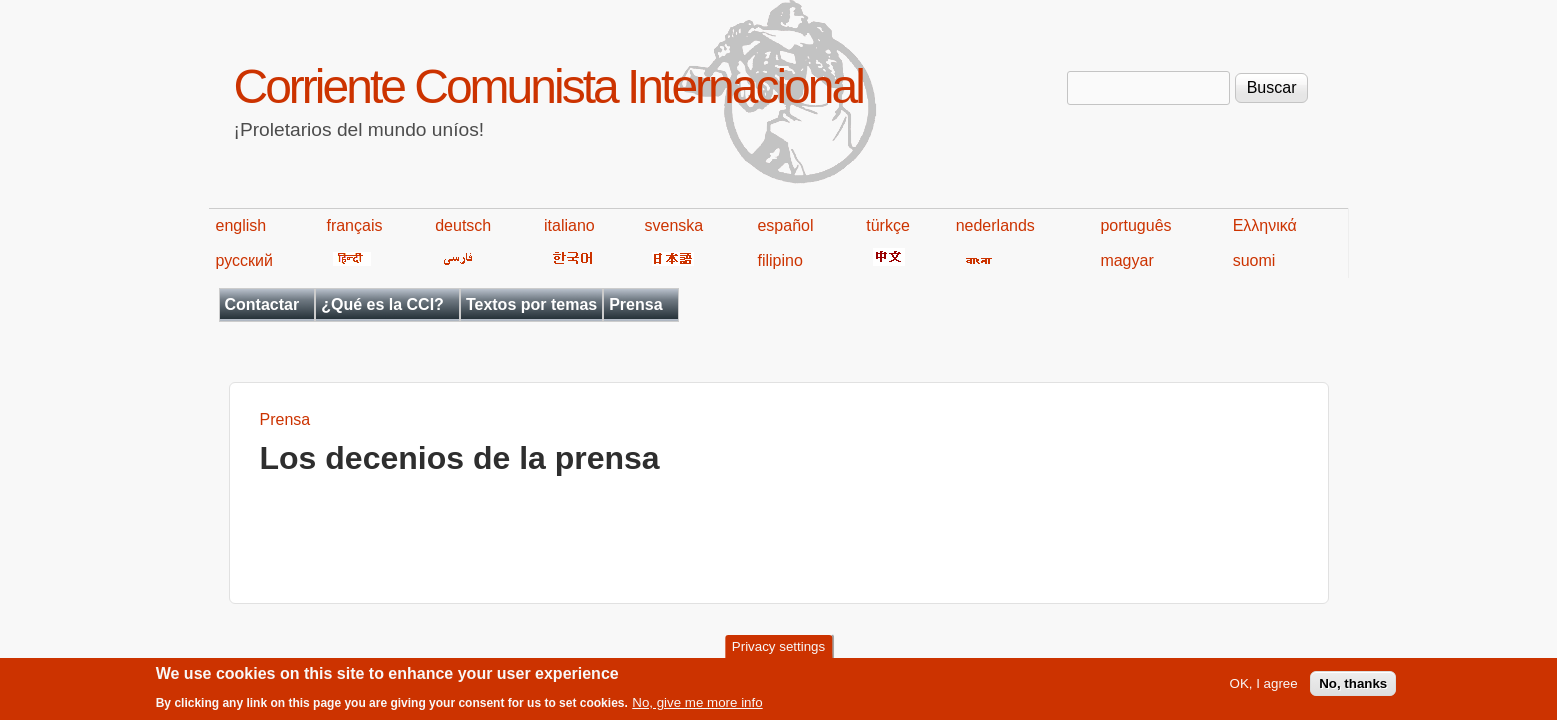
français (354, 225)
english (241, 225)
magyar (1126, 260)
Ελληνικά (1265, 225)
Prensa (635, 304)
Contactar (262, 304)
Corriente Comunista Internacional (548, 86)
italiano (569, 225)
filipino (779, 260)
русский (244, 260)
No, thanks (1353, 688)
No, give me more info (697, 707)
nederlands (995, 225)
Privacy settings (778, 651)
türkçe (888, 225)
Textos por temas (531, 304)
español (785, 225)
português (1135, 225)
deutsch (463, 225)
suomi (1254, 260)
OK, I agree (1264, 688)
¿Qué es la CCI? (382, 304)
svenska (674, 225)
